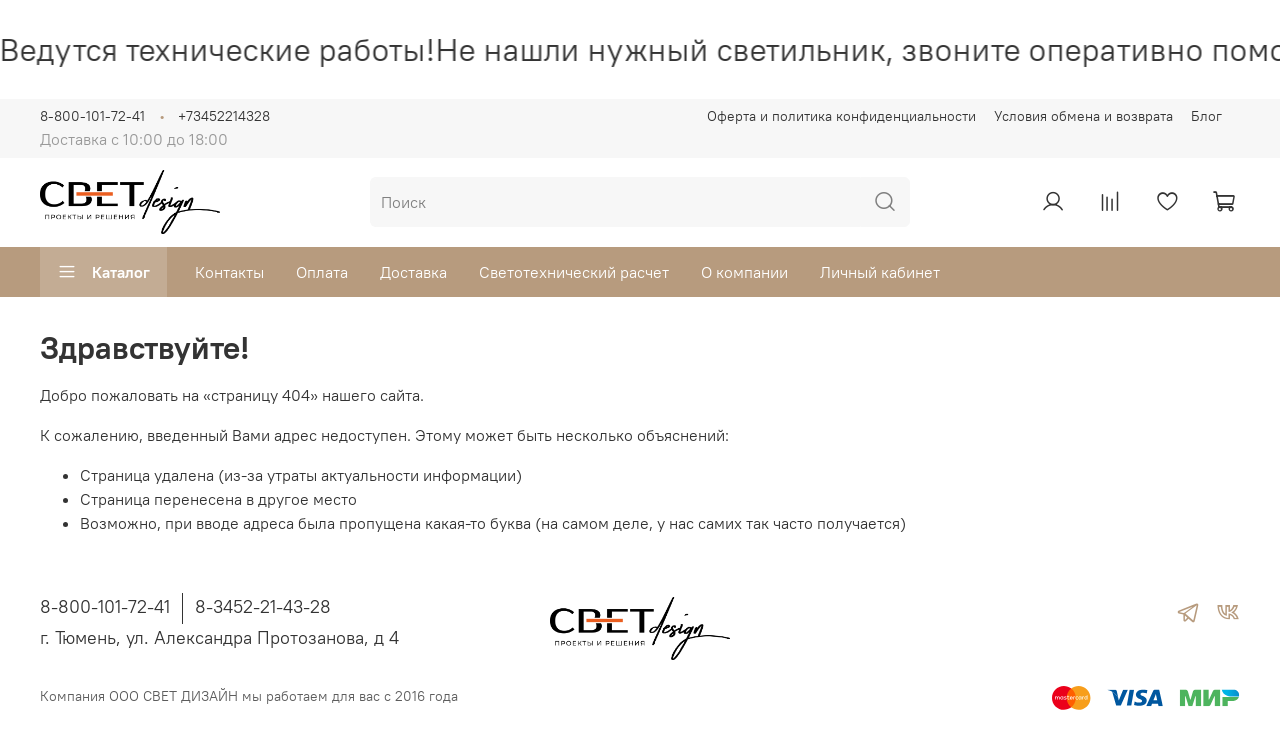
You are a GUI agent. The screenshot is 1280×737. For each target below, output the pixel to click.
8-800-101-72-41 (92, 116)
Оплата (322, 272)
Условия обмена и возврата (1083, 116)
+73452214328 (224, 116)
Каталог (103, 272)
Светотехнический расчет (574, 272)
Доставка (413, 272)
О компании (744, 272)
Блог (1206, 116)
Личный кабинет (880, 272)
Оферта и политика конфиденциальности (841, 116)
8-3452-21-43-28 (263, 606)
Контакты (229, 272)
